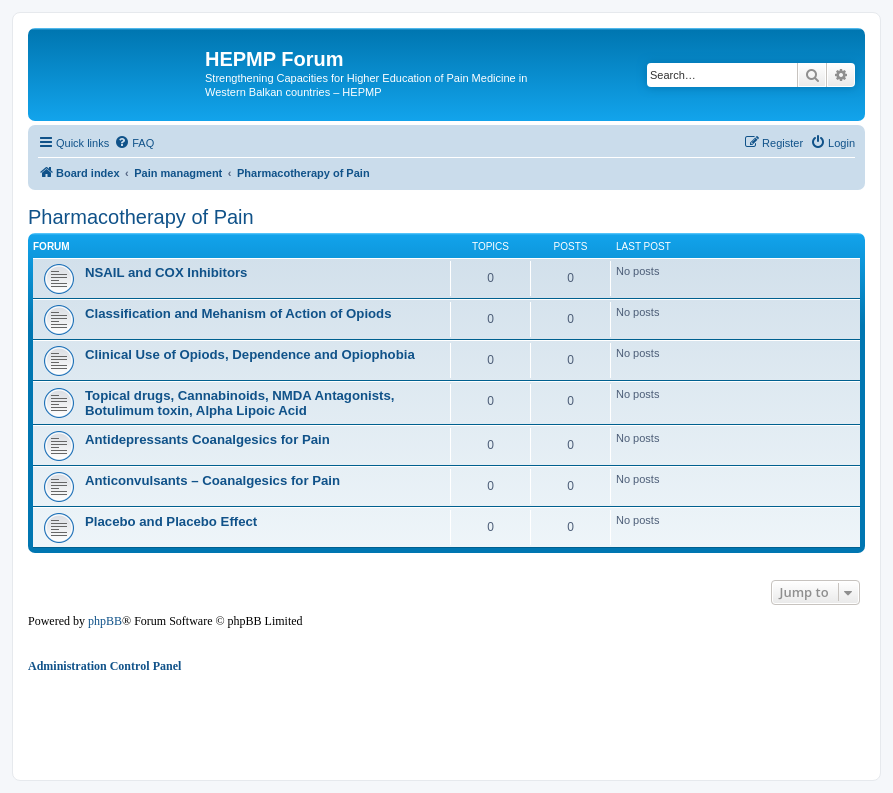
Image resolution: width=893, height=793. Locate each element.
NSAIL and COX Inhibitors (166, 272)
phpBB (105, 621)
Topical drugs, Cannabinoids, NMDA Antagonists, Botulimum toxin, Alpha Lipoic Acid (239, 403)
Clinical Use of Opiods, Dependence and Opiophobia (250, 354)
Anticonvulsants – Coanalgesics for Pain (212, 480)
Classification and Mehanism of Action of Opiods (238, 313)
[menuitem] (134, 143)
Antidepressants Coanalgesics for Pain (207, 439)
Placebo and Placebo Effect (171, 521)
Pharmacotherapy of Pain (141, 217)
